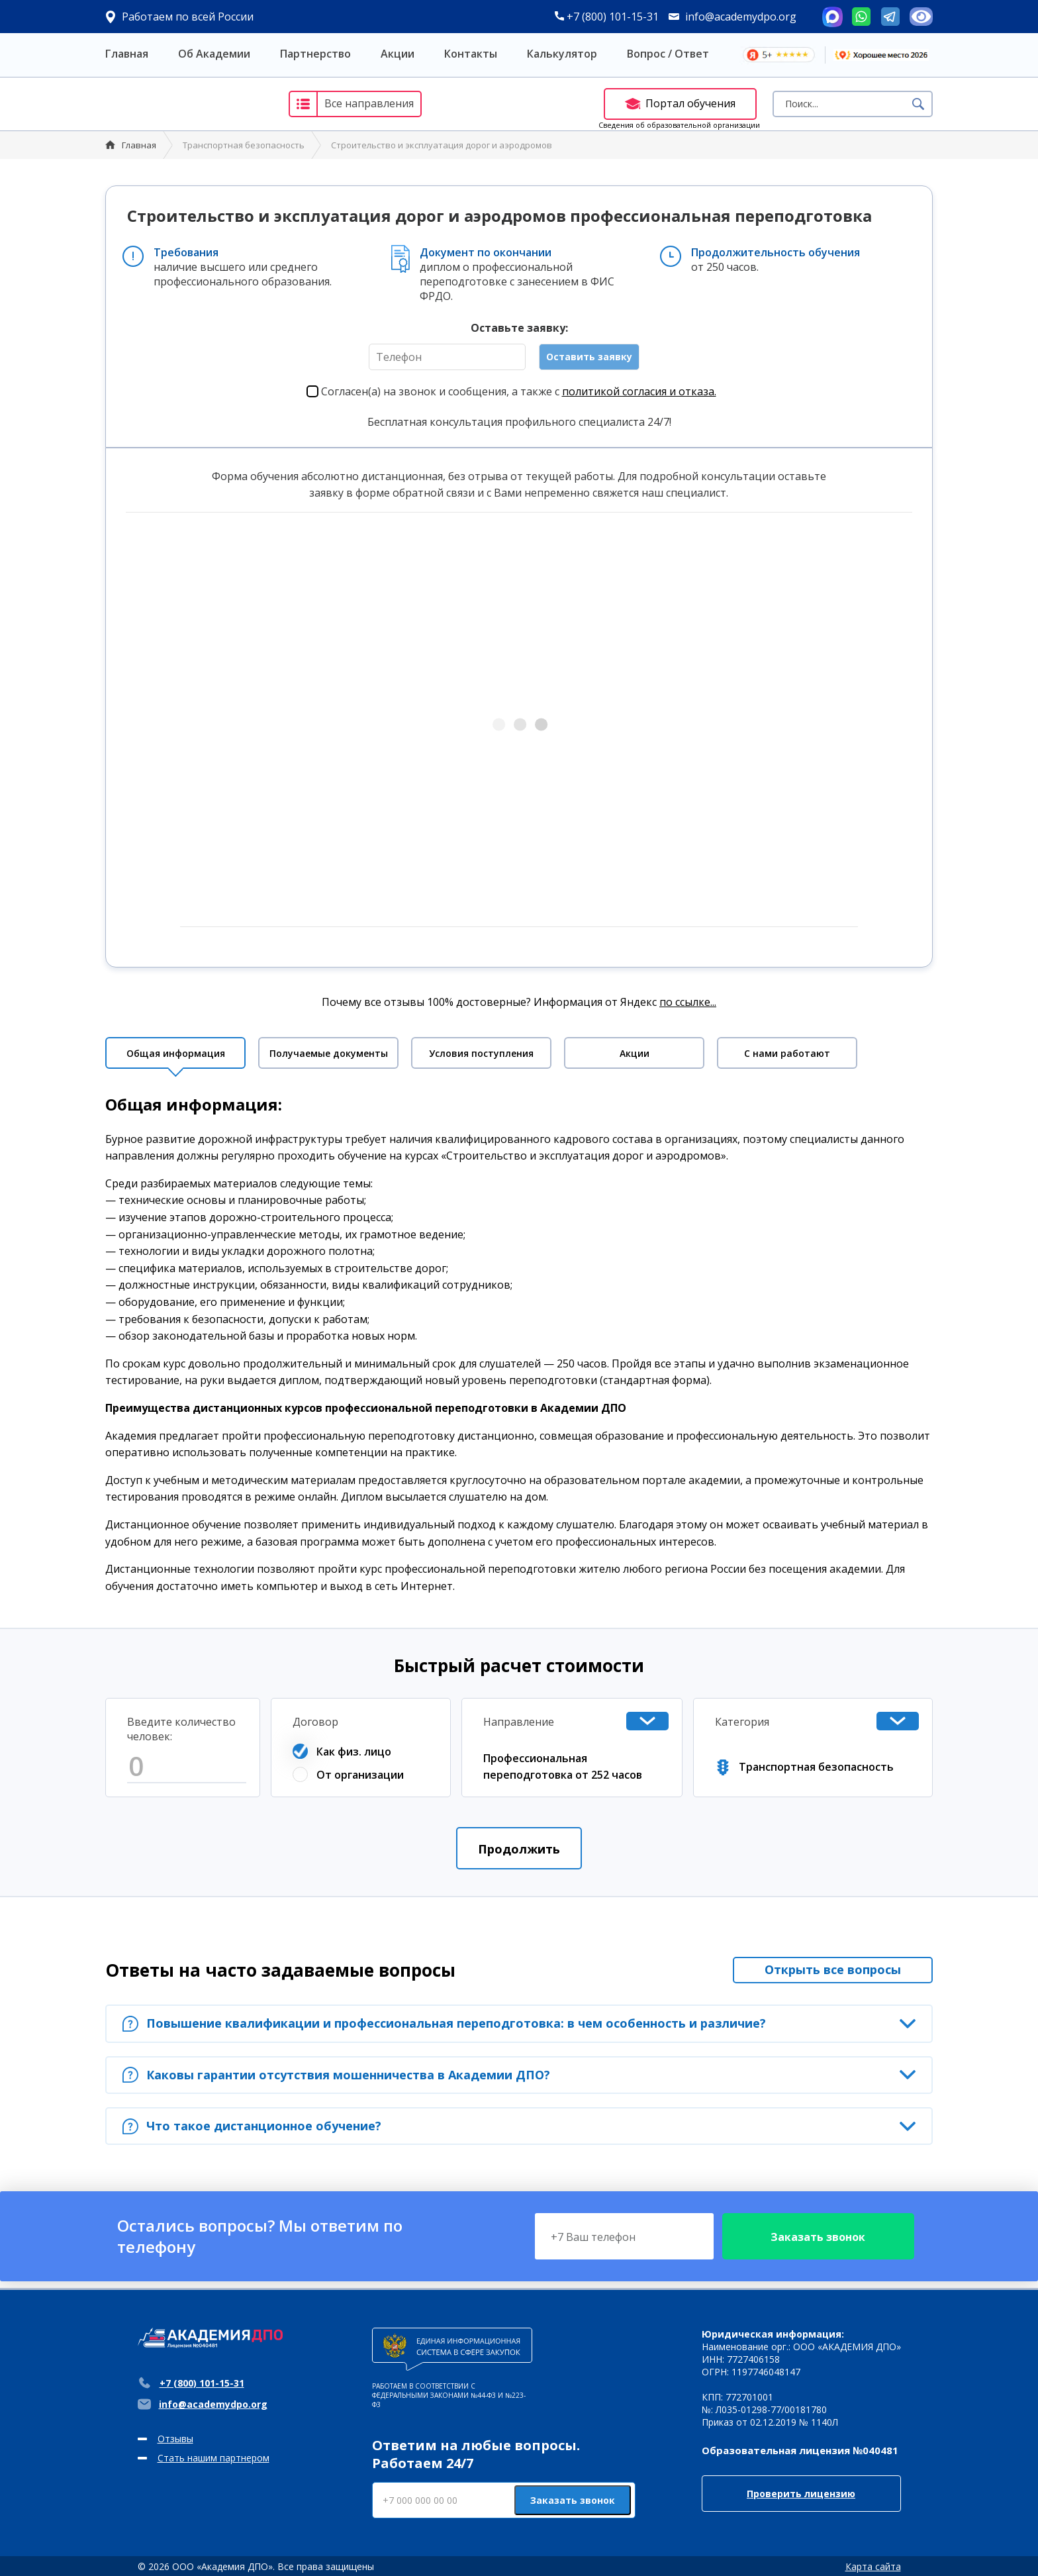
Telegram (890, 16)
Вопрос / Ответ (668, 53)
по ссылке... (687, 1002)
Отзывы (175, 2438)
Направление (518, 1721)
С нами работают (787, 1053)
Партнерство (315, 53)
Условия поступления (481, 1053)
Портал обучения (680, 103)
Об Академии (214, 53)
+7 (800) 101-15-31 (607, 16)
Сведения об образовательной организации (679, 125)
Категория (742, 1721)
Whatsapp (861, 16)
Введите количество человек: (181, 1729)
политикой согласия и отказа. (639, 391)
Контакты (470, 53)
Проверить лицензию (801, 2493)
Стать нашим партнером (213, 2458)
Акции (397, 53)
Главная (126, 53)
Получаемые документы (328, 1053)
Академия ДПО (183, 104)
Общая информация (175, 1053)
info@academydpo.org (740, 16)
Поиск (918, 104)
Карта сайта (873, 2566)
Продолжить (519, 1849)
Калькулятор (562, 53)
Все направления (352, 104)
